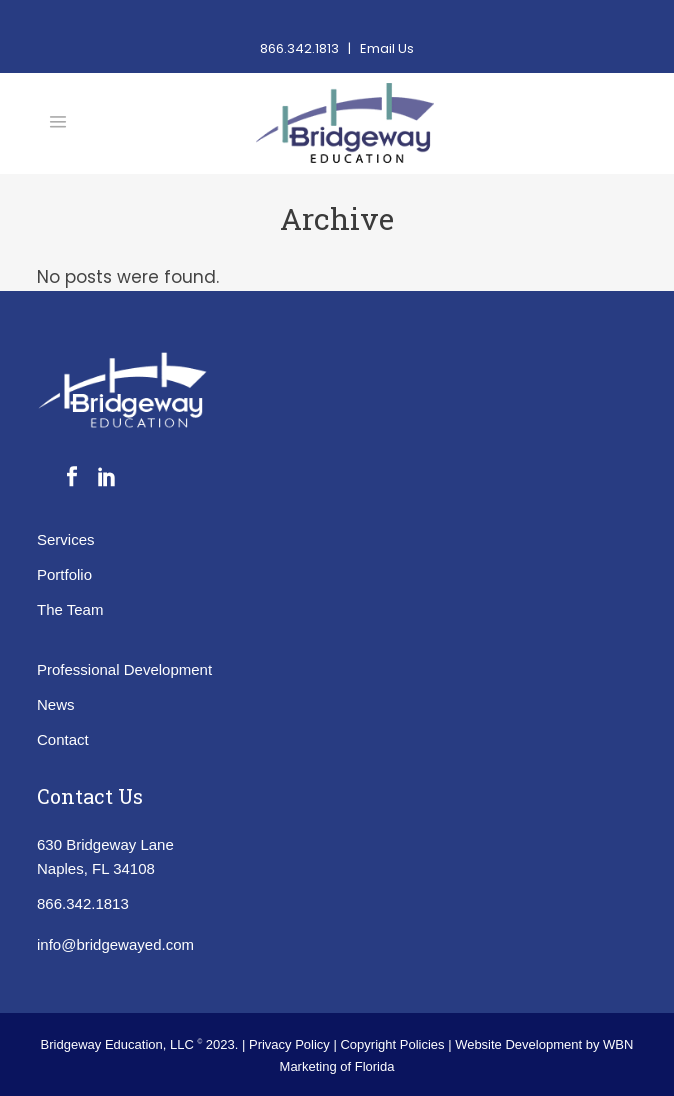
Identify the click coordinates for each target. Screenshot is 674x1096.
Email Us (387, 48)
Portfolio (64, 574)
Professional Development (124, 669)
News (56, 704)
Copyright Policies (394, 1044)
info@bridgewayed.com (115, 944)
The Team (70, 609)
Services (66, 539)
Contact (63, 739)
